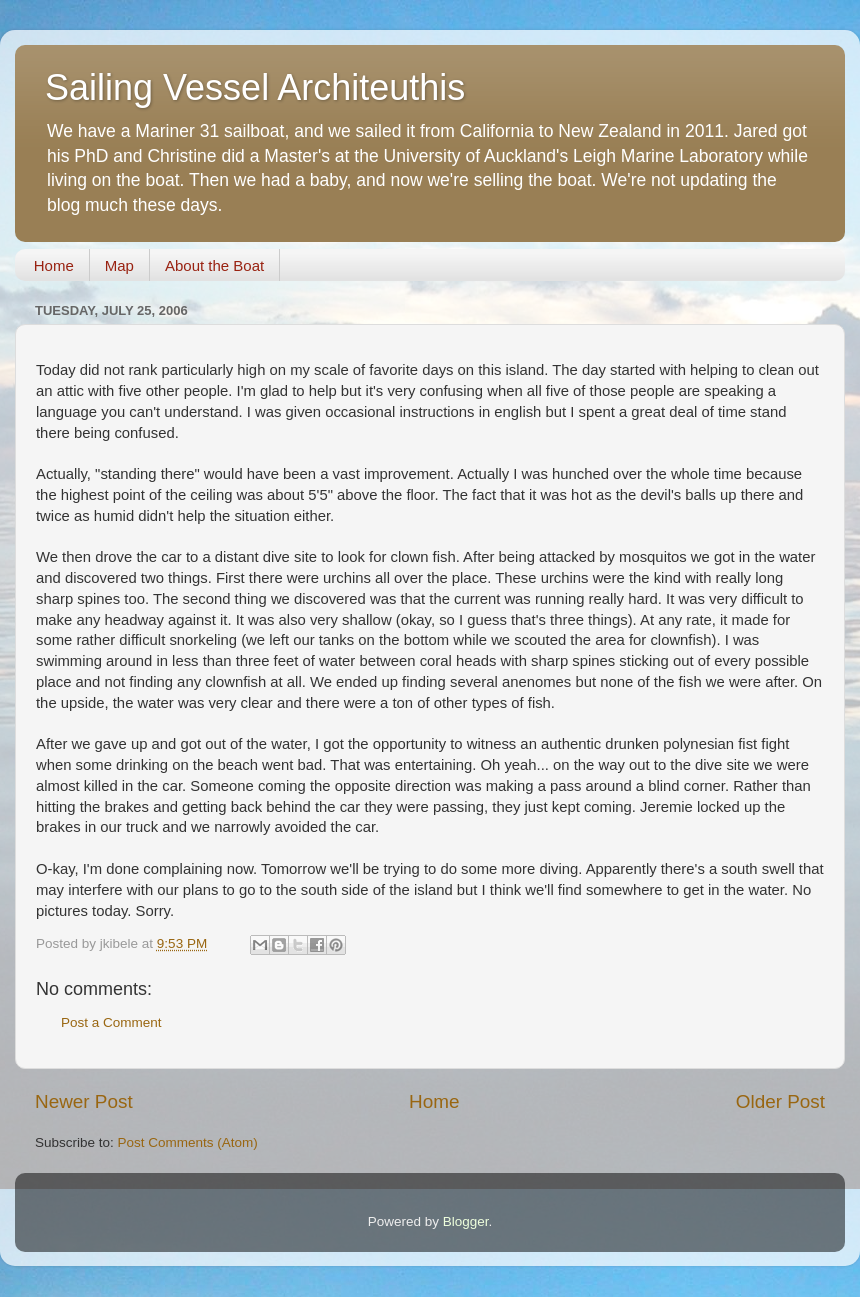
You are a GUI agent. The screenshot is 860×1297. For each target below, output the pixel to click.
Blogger (466, 1221)
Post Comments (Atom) (188, 1142)
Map (119, 265)
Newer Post (84, 1101)
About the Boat (214, 265)
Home (54, 265)
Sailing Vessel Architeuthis (255, 87)
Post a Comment (111, 1022)
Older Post (780, 1101)
